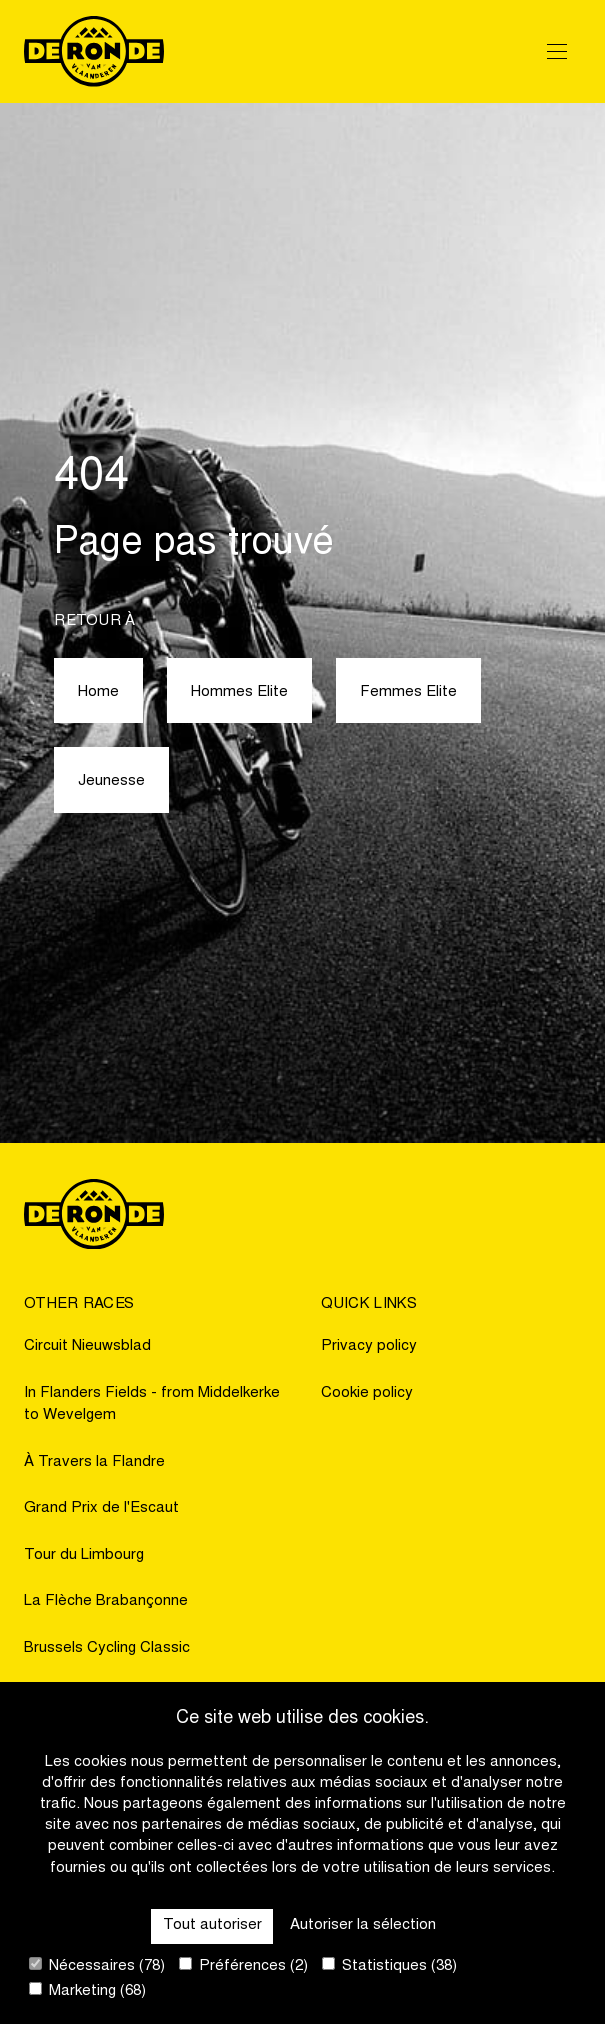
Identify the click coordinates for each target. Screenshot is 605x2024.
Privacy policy (369, 1346)
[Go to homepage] (94, 51)
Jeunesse (111, 781)
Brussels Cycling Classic (107, 1648)
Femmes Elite (408, 692)
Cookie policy (367, 1393)
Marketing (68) (87, 1990)
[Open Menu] (557, 51)
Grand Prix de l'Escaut (101, 1508)
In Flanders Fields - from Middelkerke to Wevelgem (152, 1405)
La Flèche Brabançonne (106, 1601)
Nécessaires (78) (97, 1965)
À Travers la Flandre (94, 1462)
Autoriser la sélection (363, 1925)
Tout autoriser (212, 1925)
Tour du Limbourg (84, 1555)
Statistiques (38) (389, 1965)
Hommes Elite (239, 692)
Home (98, 692)
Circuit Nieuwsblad (87, 1346)
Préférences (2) (243, 1965)
